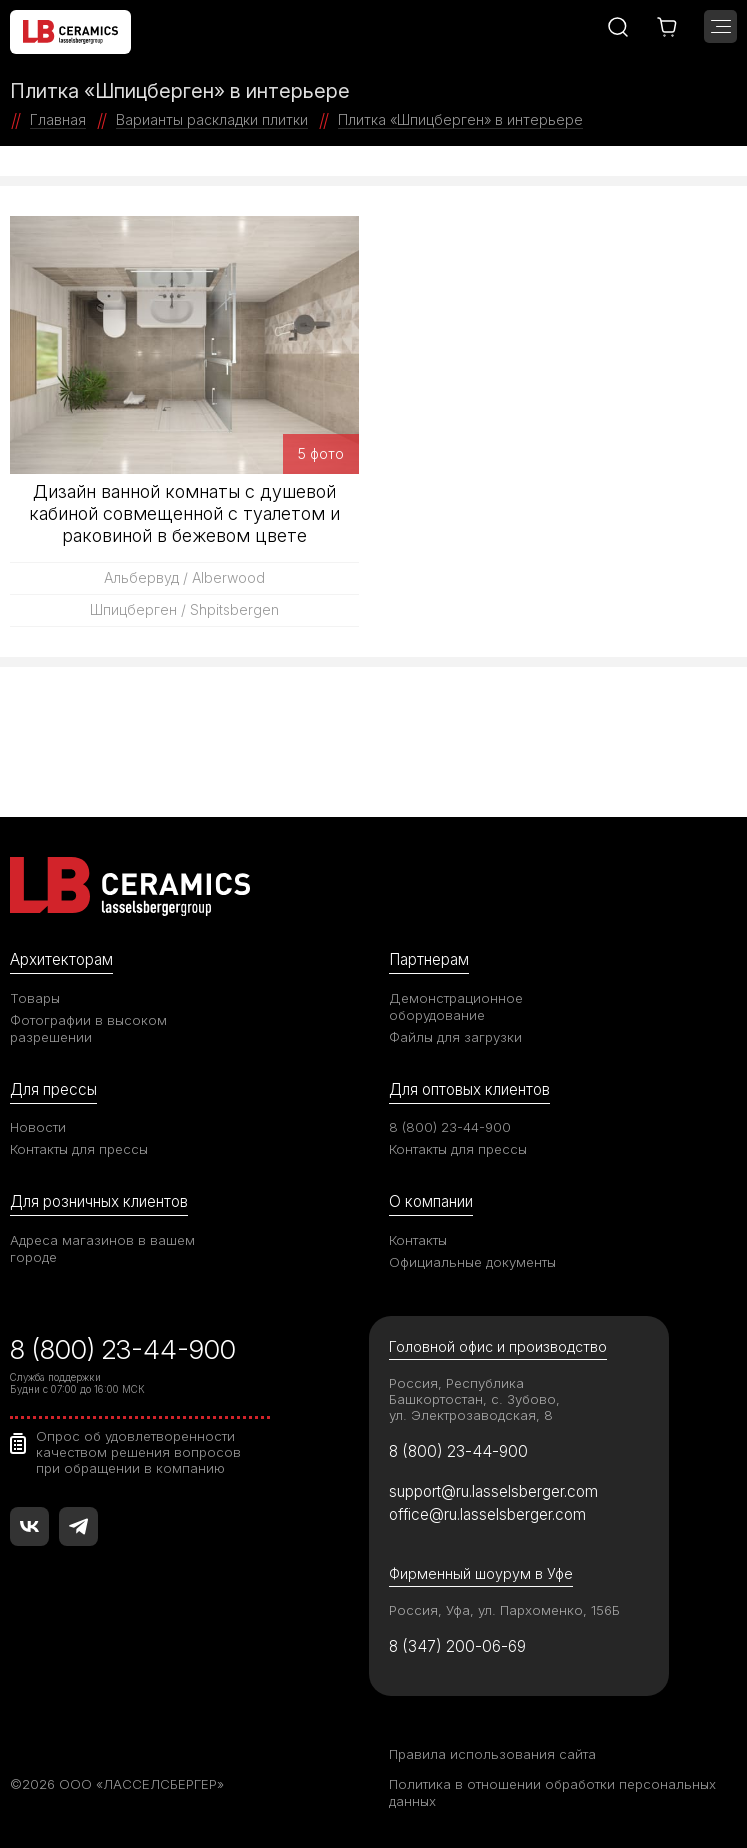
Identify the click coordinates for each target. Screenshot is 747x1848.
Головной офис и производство (498, 1346)
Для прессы (53, 1089)
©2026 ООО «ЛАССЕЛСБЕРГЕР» (117, 1784)
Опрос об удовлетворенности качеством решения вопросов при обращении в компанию (138, 1452)
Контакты (418, 1240)
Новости (38, 1127)
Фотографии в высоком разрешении (88, 1028)
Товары (35, 998)
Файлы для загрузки (455, 1037)
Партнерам (429, 959)
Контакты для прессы (79, 1149)
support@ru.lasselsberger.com (493, 1491)
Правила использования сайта (492, 1754)
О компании (431, 1201)
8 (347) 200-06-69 (457, 1646)
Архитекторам (61, 959)
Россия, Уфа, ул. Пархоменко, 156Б (504, 1610)
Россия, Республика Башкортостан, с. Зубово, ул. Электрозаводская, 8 (474, 1399)
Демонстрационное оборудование (456, 1006)
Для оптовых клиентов (469, 1089)
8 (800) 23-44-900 (450, 1127)
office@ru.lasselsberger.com (487, 1514)
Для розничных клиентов (99, 1201)
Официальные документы (472, 1262)
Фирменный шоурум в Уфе (481, 1573)
